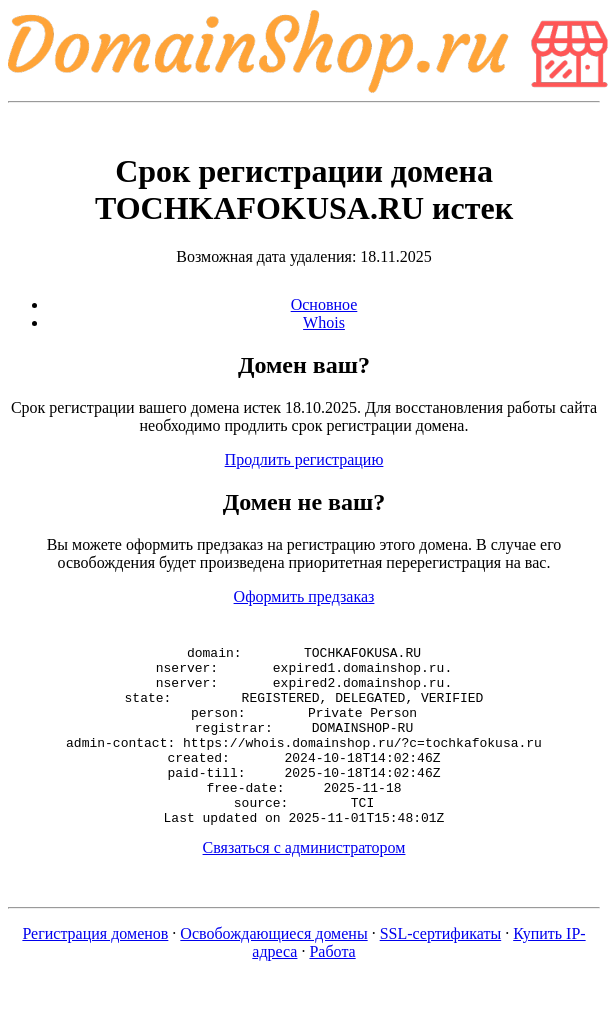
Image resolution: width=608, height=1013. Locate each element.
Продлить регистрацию (304, 459)
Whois (324, 322)
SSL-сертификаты (441, 969)
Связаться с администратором (304, 883)
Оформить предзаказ (304, 596)
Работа (332, 987)
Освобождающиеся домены (273, 969)
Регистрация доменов (95, 969)
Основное (324, 304)
